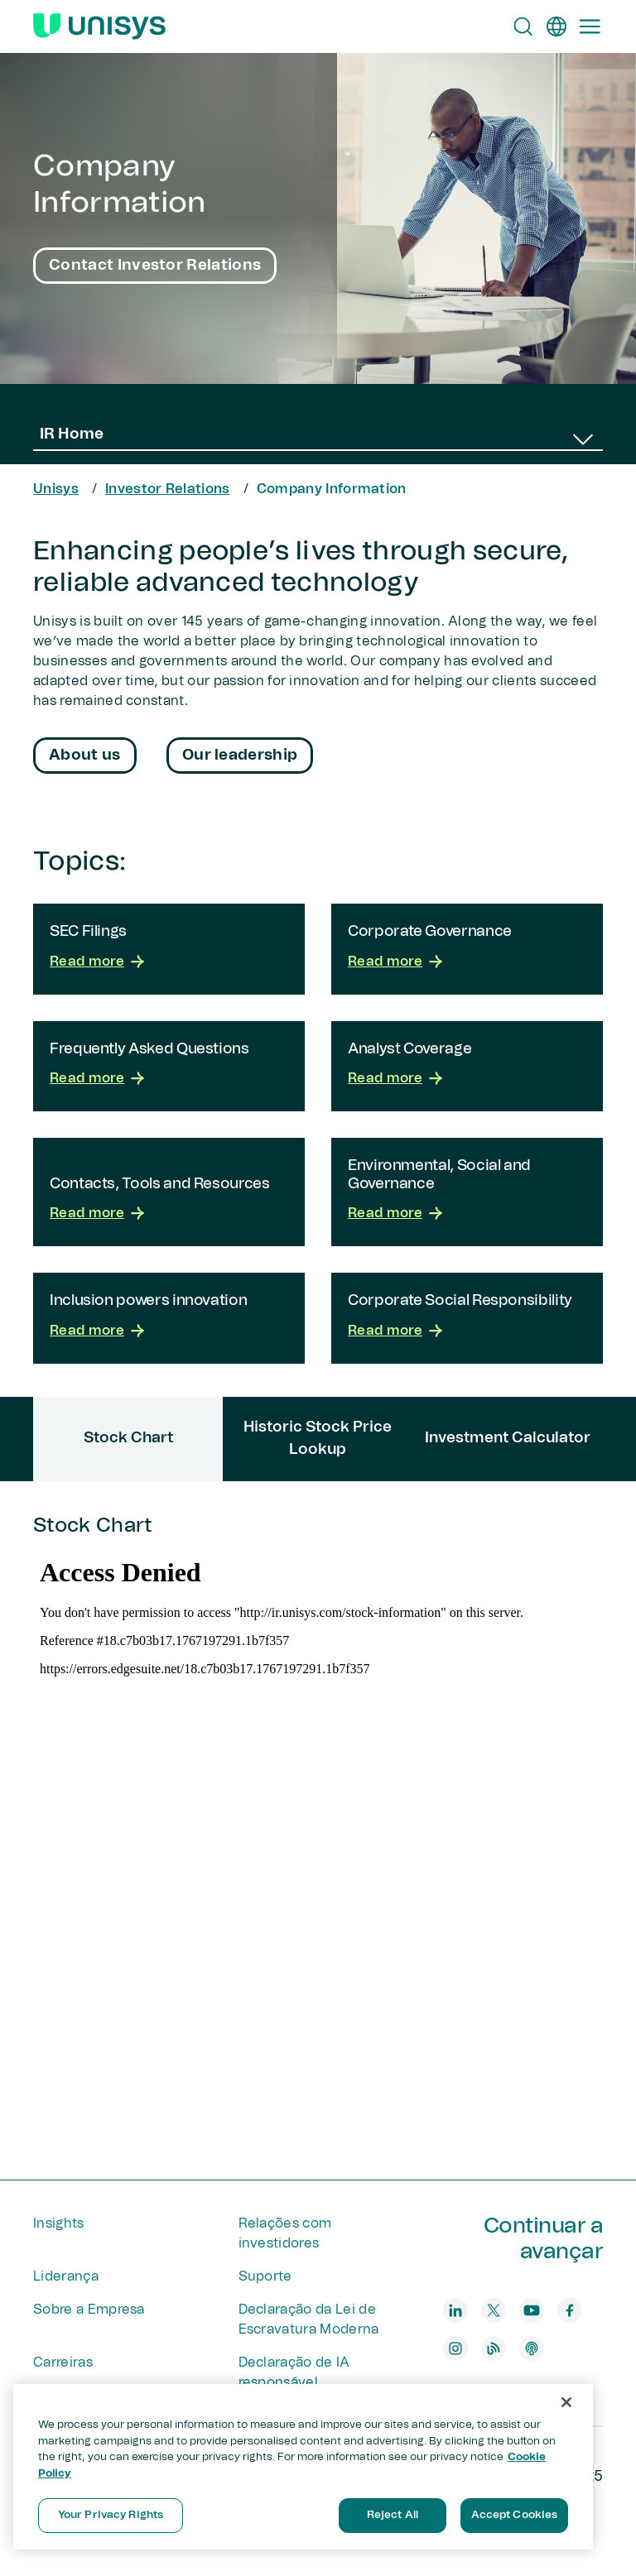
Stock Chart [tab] (128, 1438)
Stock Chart (318, 1849)
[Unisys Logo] (99, 26)
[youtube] (531, 2310)
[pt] (556, 26)
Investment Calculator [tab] (507, 1438)
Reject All (392, 2515)
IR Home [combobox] (72, 434)
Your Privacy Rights (110, 2515)
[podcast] (531, 2348)
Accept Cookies (514, 2515)
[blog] (493, 2348)
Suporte (265, 2276)
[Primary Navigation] (589, 26)
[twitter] (493, 2310)
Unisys (56, 489)
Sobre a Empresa (89, 2309)
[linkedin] (455, 2310)
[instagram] (455, 2348)
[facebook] (569, 2310)
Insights (58, 2223)
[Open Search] (523, 26)
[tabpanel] (318, 1830)
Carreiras (63, 2362)
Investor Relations (167, 489)
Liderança (66, 2276)
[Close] (566, 2402)
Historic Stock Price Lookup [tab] (317, 1438)
